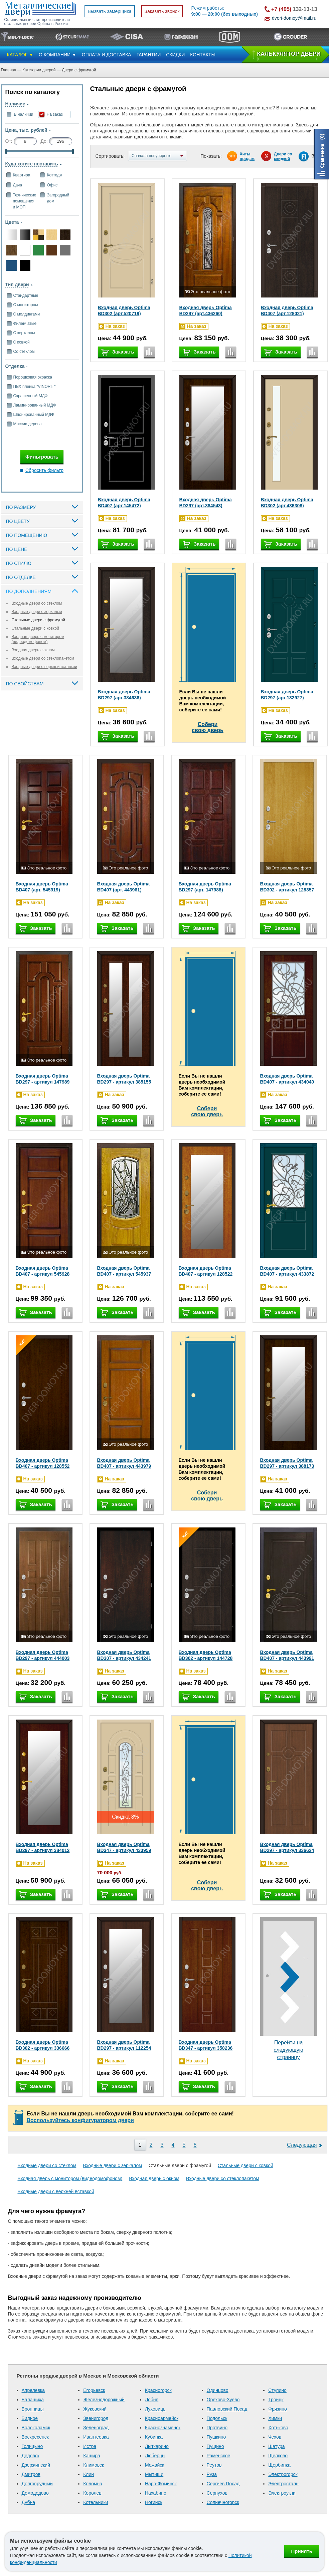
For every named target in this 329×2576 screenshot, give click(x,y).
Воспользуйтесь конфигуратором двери (80, 2120)
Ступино (277, 2390)
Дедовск (30, 2455)
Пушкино (216, 2437)
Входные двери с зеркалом (37, 611)
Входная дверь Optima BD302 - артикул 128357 (287, 886)
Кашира (91, 2455)
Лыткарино (157, 2446)
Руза (212, 2474)
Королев (92, 2493)
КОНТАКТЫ (202, 54)
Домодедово (35, 2493)
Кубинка (154, 2437)
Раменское (218, 2455)
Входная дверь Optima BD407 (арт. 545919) (42, 886)
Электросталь (283, 2483)
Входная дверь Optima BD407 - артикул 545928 (43, 1271)
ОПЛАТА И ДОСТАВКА (106, 54)
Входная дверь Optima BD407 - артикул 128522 (206, 1271)
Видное (30, 2418)
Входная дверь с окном (33, 650)
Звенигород (95, 2418)
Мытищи (154, 2474)
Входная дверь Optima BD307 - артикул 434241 (124, 1655)
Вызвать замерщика (110, 11)
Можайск (154, 2465)
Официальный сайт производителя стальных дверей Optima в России (37, 21)
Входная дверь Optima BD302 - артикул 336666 (43, 2045)
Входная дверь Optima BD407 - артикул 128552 (43, 1463)
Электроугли (281, 2493)
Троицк (275, 2399)
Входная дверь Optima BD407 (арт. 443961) (123, 886)
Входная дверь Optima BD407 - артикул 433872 (287, 1271)
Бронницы (33, 2409)
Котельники (95, 2502)
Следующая (302, 2145)
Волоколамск (36, 2427)
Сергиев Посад (223, 2483)
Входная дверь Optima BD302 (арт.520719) (124, 310)
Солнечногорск (223, 2502)
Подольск (217, 2418)
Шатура (276, 2446)
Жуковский (95, 2409)
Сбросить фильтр (44, 470)
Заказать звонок (162, 11)
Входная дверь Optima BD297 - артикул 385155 (124, 1079)
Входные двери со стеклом (37, 603)
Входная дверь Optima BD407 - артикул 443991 (287, 1655)
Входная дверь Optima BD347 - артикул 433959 (124, 1847)
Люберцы (155, 2455)
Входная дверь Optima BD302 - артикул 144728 (206, 1655)
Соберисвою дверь (207, 727)
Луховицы (155, 2409)
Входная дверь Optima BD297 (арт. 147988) (205, 886)
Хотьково (278, 2427)
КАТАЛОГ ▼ (20, 54)
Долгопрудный (37, 2483)
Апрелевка (33, 2390)
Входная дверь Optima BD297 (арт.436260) (205, 310)
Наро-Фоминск (161, 2483)
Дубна (28, 2502)
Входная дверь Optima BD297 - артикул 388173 (287, 1463)
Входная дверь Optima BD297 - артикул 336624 (287, 1847)
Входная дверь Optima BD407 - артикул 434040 (287, 1079)
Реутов (214, 2465)
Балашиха (33, 2399)
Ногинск (153, 2502)
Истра (89, 2446)
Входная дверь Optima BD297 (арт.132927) (287, 694)
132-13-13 (294, 9)
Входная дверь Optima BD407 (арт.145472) (124, 502)
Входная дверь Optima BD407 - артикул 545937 (124, 1271)
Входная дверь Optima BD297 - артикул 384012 (43, 1847)
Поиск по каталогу (32, 92)
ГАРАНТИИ (149, 54)
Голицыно (32, 2446)
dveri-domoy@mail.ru (294, 18)
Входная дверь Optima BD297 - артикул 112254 (124, 2045)
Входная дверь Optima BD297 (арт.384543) (205, 502)
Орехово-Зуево (223, 2399)
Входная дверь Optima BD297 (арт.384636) (124, 694)
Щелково (278, 2455)
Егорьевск (94, 2390)
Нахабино (155, 2493)
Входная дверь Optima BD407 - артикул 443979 (124, 1463)
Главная (8, 70)
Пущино (215, 2446)
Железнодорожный (104, 2399)
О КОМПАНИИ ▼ (57, 54)
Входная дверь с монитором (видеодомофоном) (38, 639)
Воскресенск (35, 2437)
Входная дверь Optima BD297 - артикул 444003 (43, 1655)
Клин (88, 2474)
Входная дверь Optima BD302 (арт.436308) (287, 502)
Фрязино (277, 2409)
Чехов (274, 2437)
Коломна (92, 2483)
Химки (275, 2418)
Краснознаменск (162, 2427)
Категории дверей (39, 70)
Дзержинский (36, 2465)
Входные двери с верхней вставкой (44, 666)
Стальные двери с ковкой (35, 628)
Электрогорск (282, 2474)
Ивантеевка (96, 2437)
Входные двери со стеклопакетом (43, 658)
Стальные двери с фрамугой (38, 620)
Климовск (93, 2465)
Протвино (217, 2427)
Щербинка (279, 2465)
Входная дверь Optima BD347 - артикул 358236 (206, 2045)
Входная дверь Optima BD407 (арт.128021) (287, 310)
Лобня (151, 2399)
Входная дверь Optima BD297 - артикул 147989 (43, 1079)
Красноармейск (161, 2418)
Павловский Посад (227, 2409)
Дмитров (31, 2474)
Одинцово (217, 2390)
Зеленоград (96, 2427)
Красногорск (158, 2390)
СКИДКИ (175, 54)
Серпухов (217, 2493)
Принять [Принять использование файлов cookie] (301, 2551)
